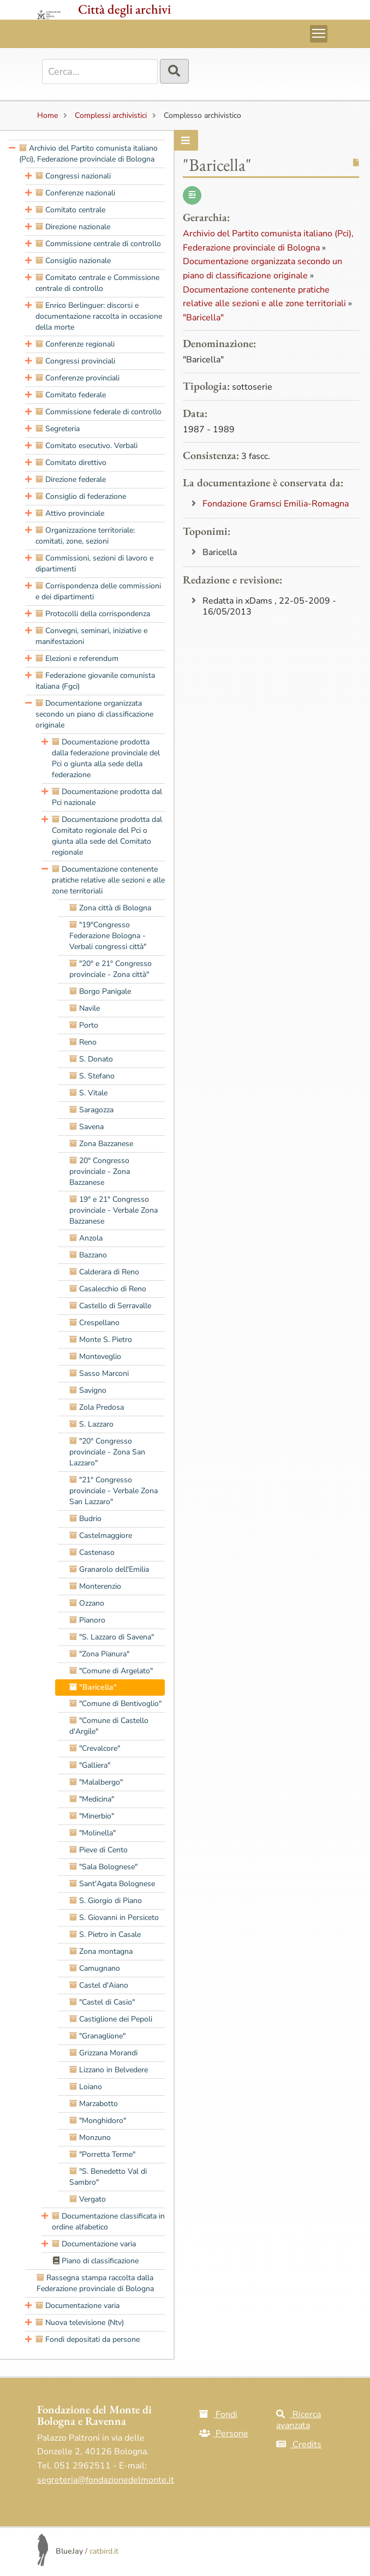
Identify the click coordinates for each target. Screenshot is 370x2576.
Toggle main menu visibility (319, 32)
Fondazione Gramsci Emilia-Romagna (275, 504)
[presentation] (12, 154)
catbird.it (103, 2551)
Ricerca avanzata (298, 2419)
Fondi (218, 2414)
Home (47, 115)
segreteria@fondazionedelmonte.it (105, 2480)
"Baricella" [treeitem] (93, 1687)
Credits (298, 2444)
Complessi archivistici (111, 115)
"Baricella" (203, 318)
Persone (223, 2434)
